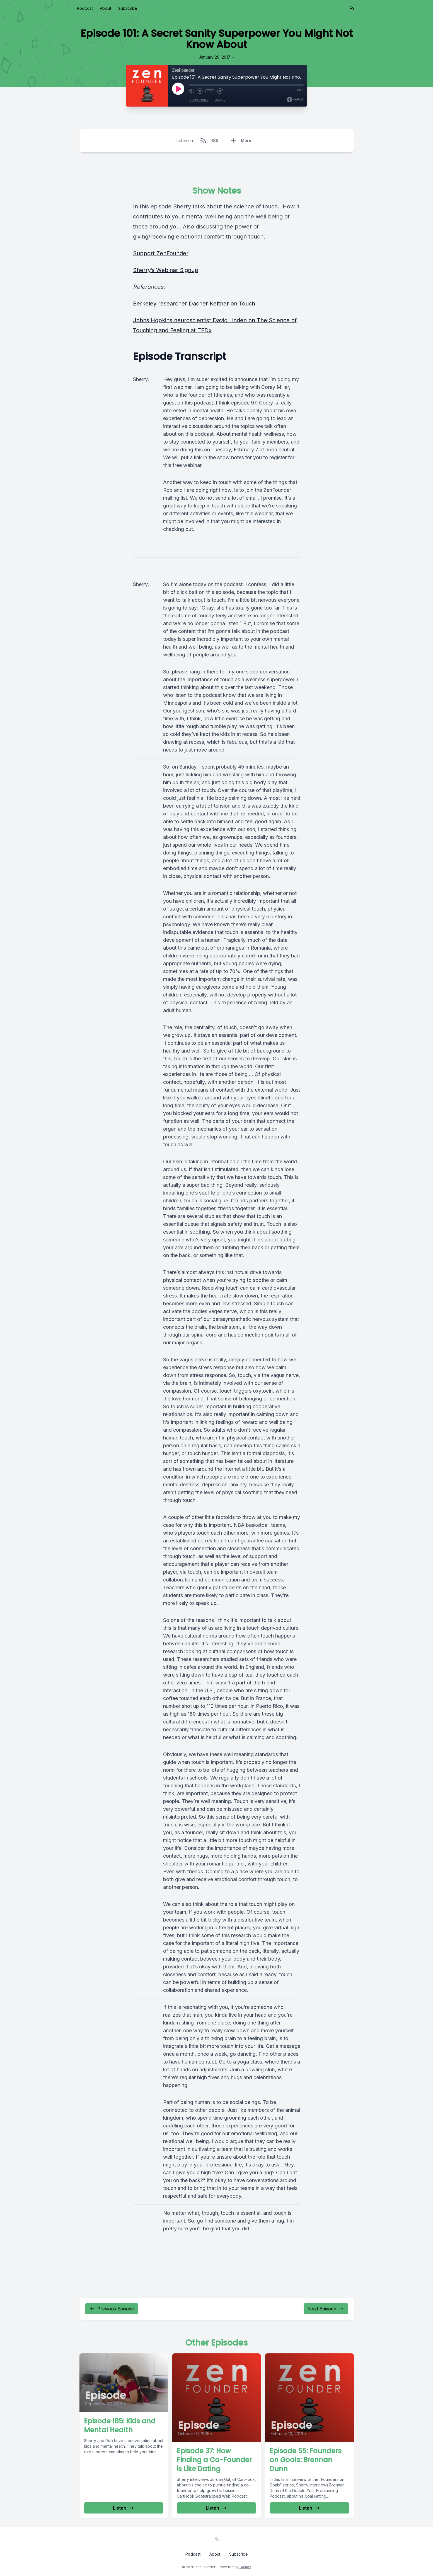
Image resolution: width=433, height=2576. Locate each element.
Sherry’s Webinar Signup (165, 270)
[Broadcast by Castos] (295, 99)
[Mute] (191, 91)
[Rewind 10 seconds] (200, 91)
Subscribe (127, 8)
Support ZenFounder (160, 253)
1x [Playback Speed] (210, 91)
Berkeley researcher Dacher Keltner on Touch (194, 303)
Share (220, 100)
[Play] (178, 89)
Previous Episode (111, 2309)
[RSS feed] (352, 8)
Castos (245, 2567)
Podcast (85, 8)
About (106, 8)
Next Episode (326, 2309)
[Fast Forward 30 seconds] (220, 91)
